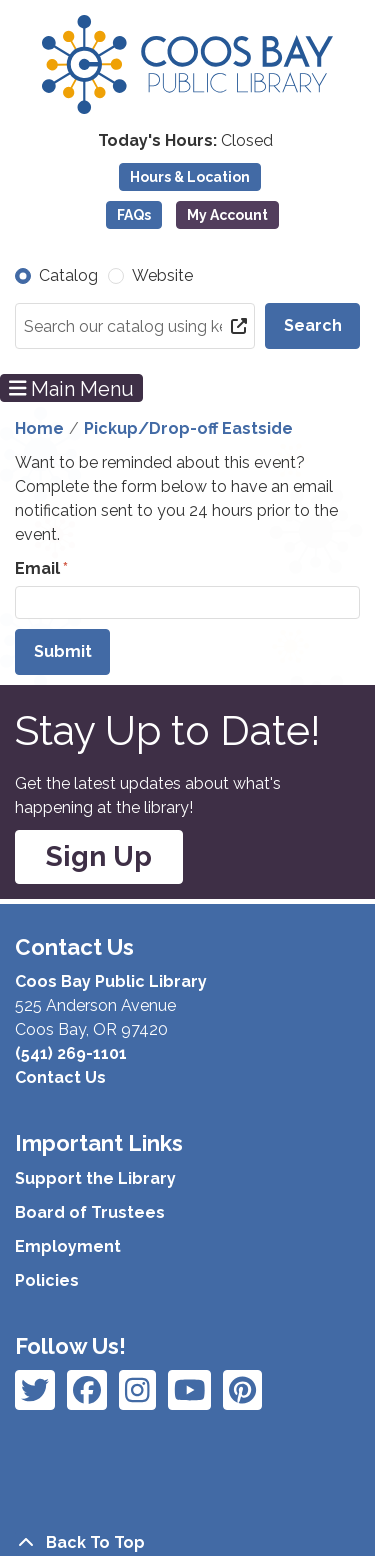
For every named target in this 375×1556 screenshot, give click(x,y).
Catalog (68, 275)
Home (39, 428)
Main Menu (72, 388)
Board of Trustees (90, 1212)
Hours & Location (190, 177)
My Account (227, 215)
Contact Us (60, 1077)
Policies (47, 1280)
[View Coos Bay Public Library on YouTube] (242, 1390)
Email (37, 568)
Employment (68, 1246)
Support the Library (95, 1178)
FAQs (134, 215)
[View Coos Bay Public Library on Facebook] (35, 1390)
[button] (185, 141)
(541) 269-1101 (71, 1053)
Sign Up (99, 856)
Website (162, 275)
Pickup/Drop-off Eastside (188, 428)
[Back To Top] (187, 1543)
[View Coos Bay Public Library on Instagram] (87, 1390)
